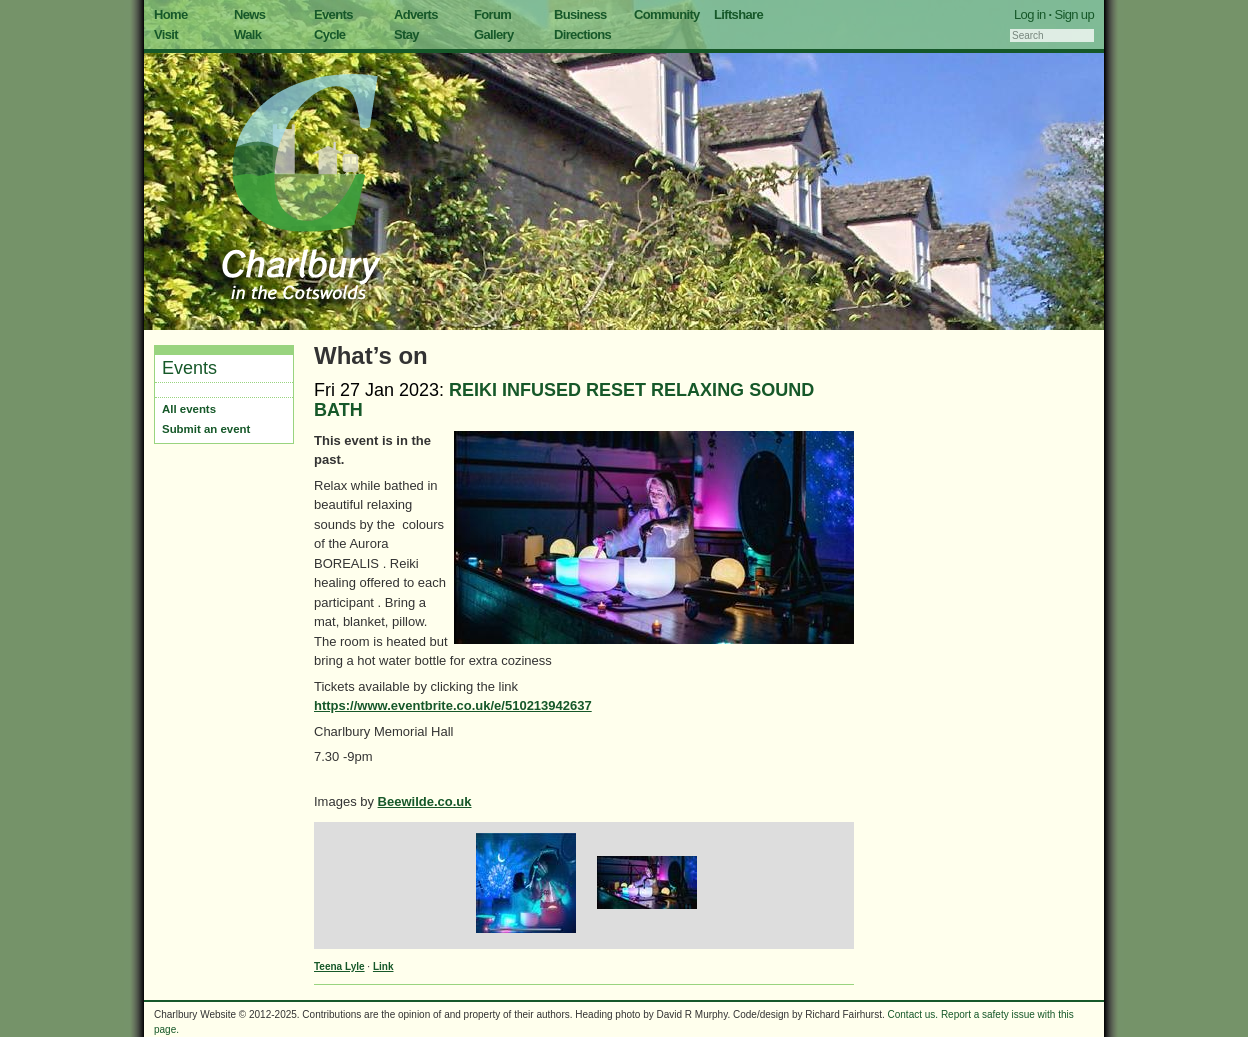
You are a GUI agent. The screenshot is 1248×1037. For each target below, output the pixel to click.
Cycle (329, 34)
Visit (166, 34)
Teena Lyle (339, 966)
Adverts (416, 14)
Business (580, 14)
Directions (582, 34)
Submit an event (206, 429)
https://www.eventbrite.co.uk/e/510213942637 (453, 705)
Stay (406, 34)
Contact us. (913, 1014)
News (249, 14)
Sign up (1074, 14)
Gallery (494, 34)
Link (383, 966)
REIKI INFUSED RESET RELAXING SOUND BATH (564, 400)
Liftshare (738, 14)
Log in (1030, 14)
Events (333, 14)
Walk (247, 34)
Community (667, 14)
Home (171, 14)
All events (189, 409)
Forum (492, 14)
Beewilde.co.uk (425, 801)
